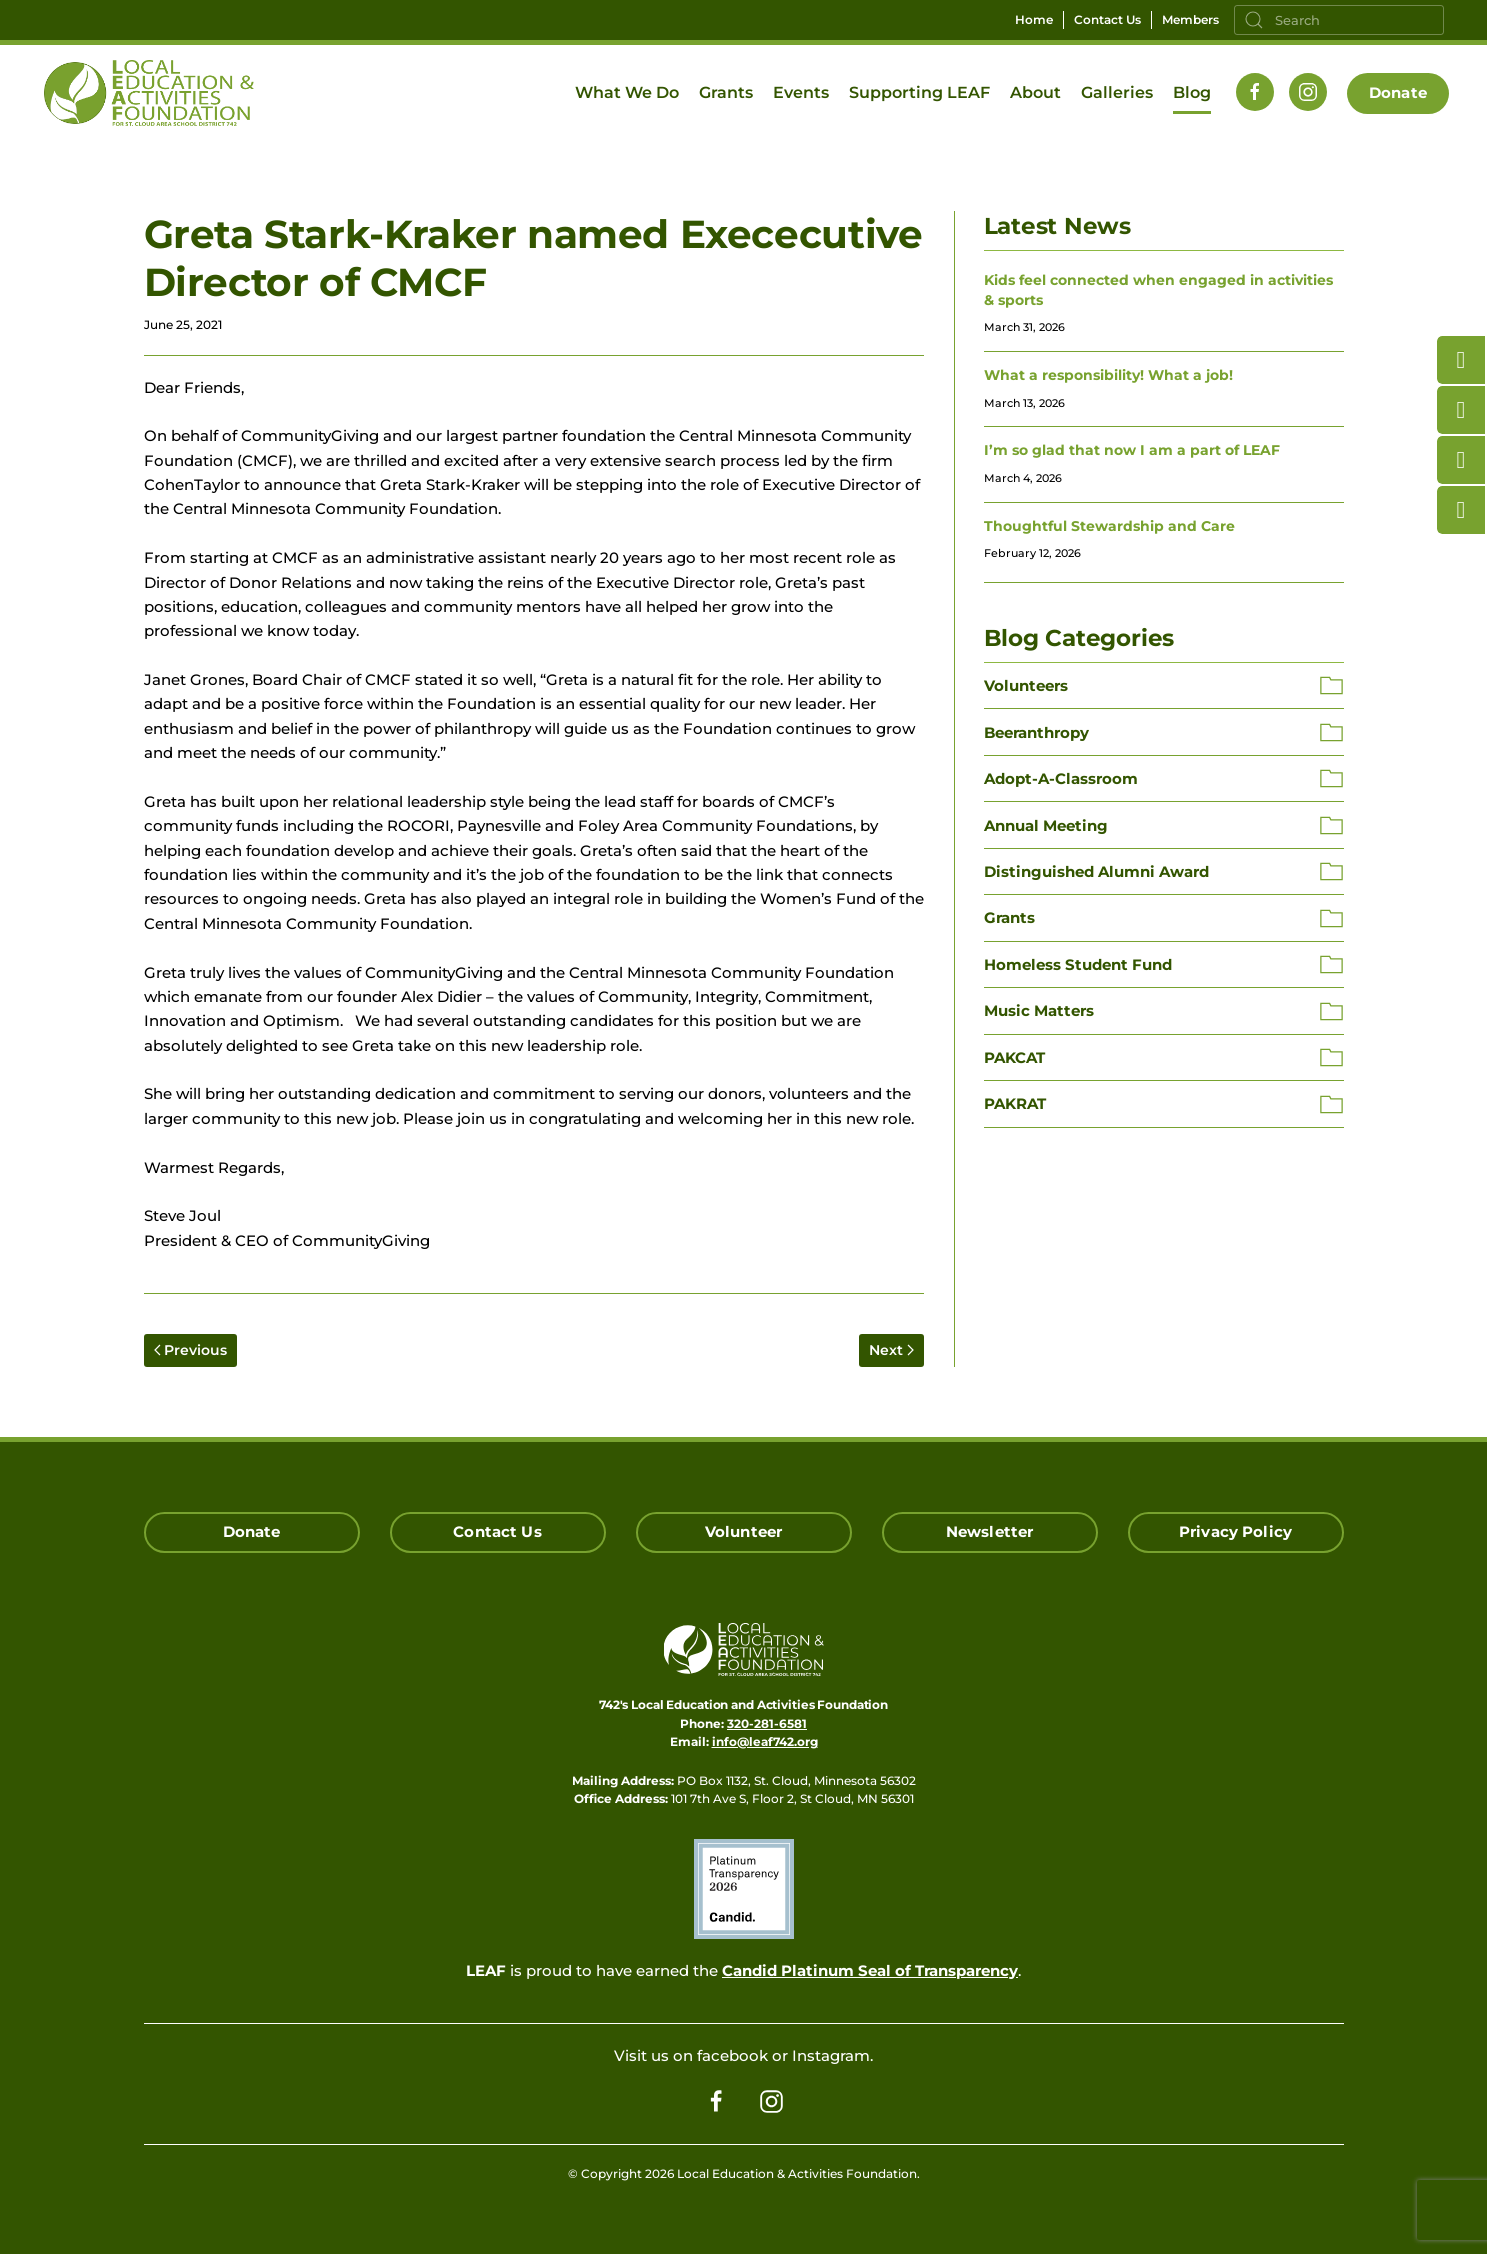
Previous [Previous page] (191, 1350)
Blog (1192, 92)
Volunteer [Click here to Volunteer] (743, 1531)
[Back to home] (149, 93)
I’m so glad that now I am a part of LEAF (1132, 450)
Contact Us (1107, 19)
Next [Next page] (891, 1350)
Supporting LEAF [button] (919, 92)
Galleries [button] (1117, 92)
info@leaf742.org (765, 1741)
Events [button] (801, 92)
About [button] (1035, 92)
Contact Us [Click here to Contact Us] (497, 1531)
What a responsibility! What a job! (1108, 375)
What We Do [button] (627, 92)
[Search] (1339, 20)
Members (1190, 19)
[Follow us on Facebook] (1255, 92)
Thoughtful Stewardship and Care (1109, 526)
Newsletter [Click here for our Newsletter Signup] (990, 1531)
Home (1034, 19)
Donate (1398, 92)
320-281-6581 (767, 1723)
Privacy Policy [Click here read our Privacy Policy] (1235, 1531)
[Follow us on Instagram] (1308, 92)
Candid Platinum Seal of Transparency (870, 1970)
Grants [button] (726, 92)
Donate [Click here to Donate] (252, 1531)
